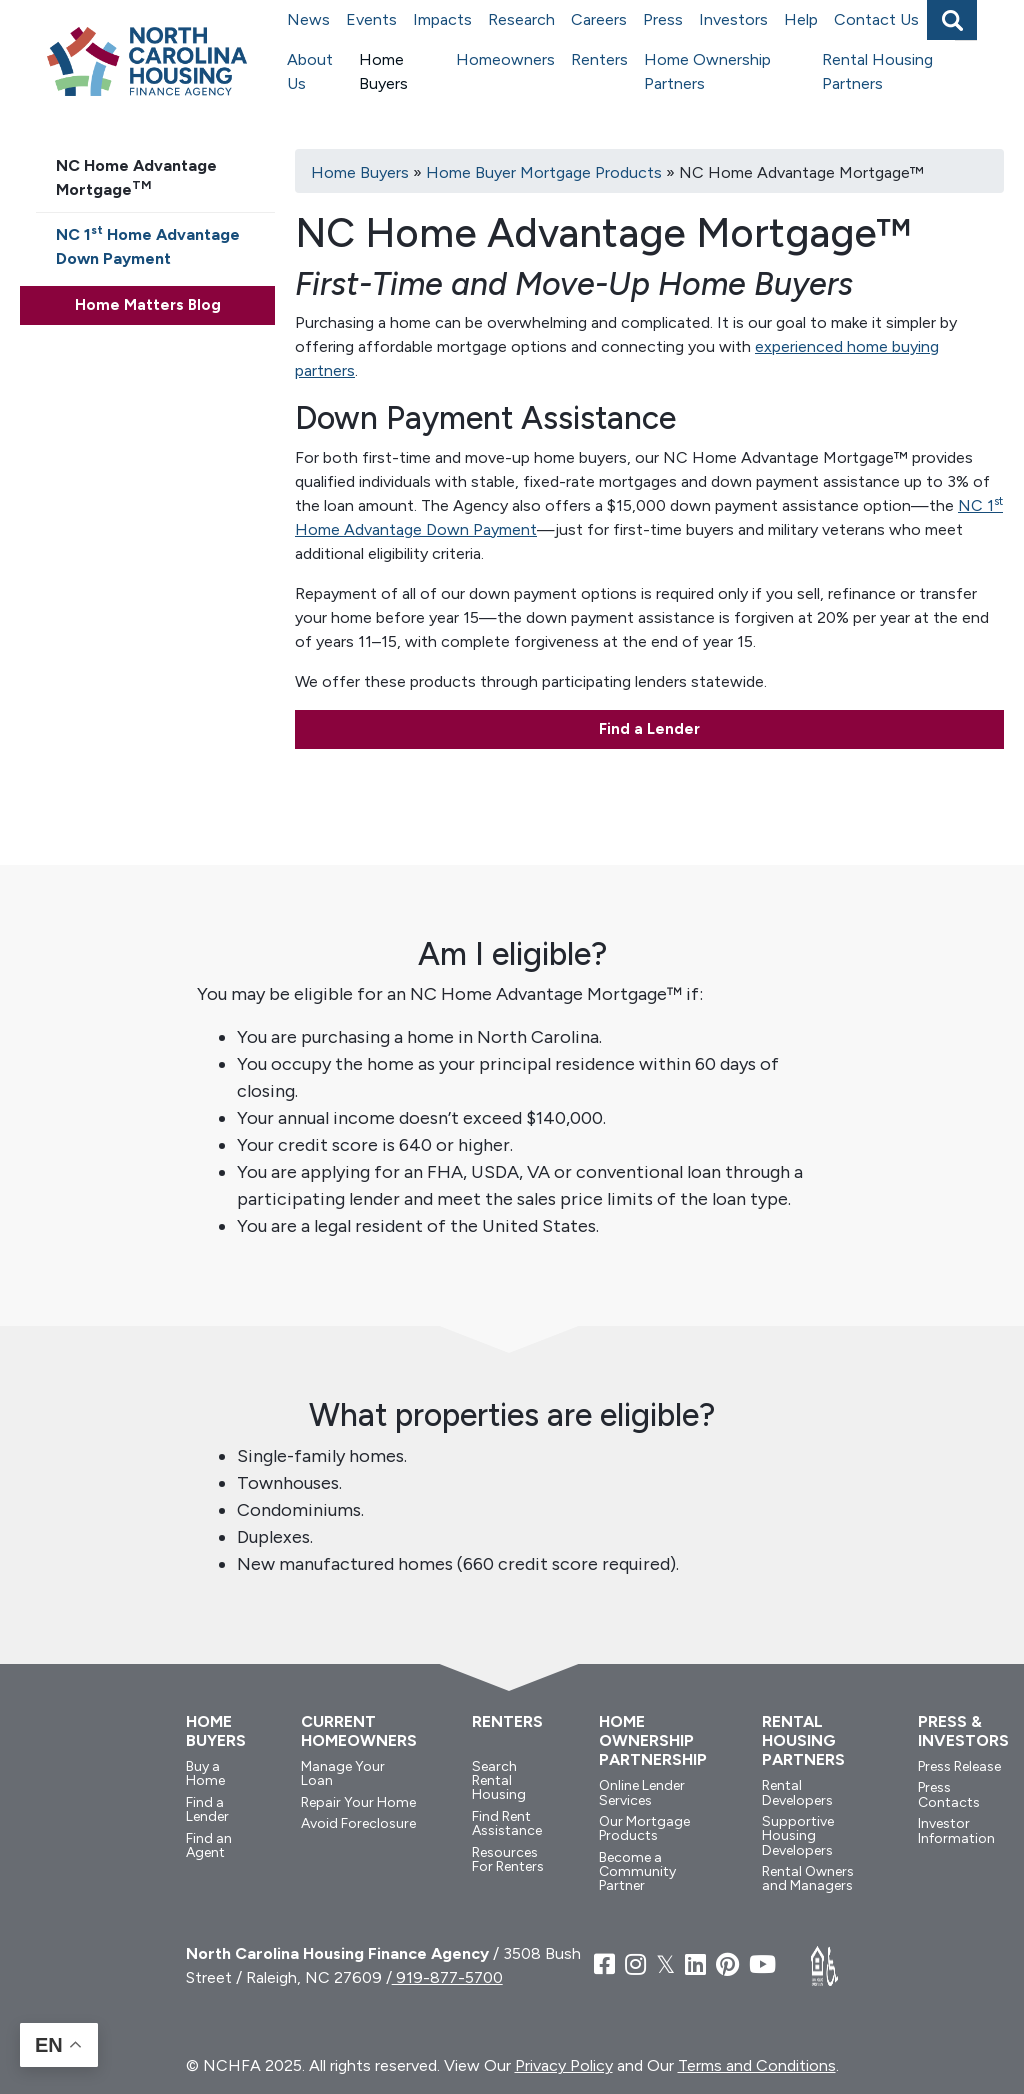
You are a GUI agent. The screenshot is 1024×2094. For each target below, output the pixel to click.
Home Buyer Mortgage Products (544, 172)
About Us (310, 71)
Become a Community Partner (637, 1872)
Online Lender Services (642, 1792)
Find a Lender (649, 729)
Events (371, 19)
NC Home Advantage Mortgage (136, 177)
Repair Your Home (358, 1802)
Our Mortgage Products (644, 1828)
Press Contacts (949, 1794)
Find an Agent (209, 1845)
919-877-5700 (447, 1977)
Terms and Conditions (757, 2065)
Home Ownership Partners (707, 71)
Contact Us (876, 19)
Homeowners (505, 59)
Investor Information (956, 1830)
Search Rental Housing (499, 1781)
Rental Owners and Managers (808, 1878)
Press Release (959, 1766)
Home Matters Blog (148, 305)
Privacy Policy (564, 2065)
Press (663, 19)
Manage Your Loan (343, 1773)
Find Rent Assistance (507, 1823)
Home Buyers (383, 71)
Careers (599, 19)
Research (521, 19)
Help (801, 19)
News (308, 19)
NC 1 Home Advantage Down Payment (148, 245)
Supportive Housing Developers (798, 1836)
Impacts (442, 19)
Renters (599, 59)
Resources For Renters (508, 1859)
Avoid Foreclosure (358, 1823)
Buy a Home (205, 1773)
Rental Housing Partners (877, 71)
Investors (733, 19)
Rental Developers (797, 1792)
